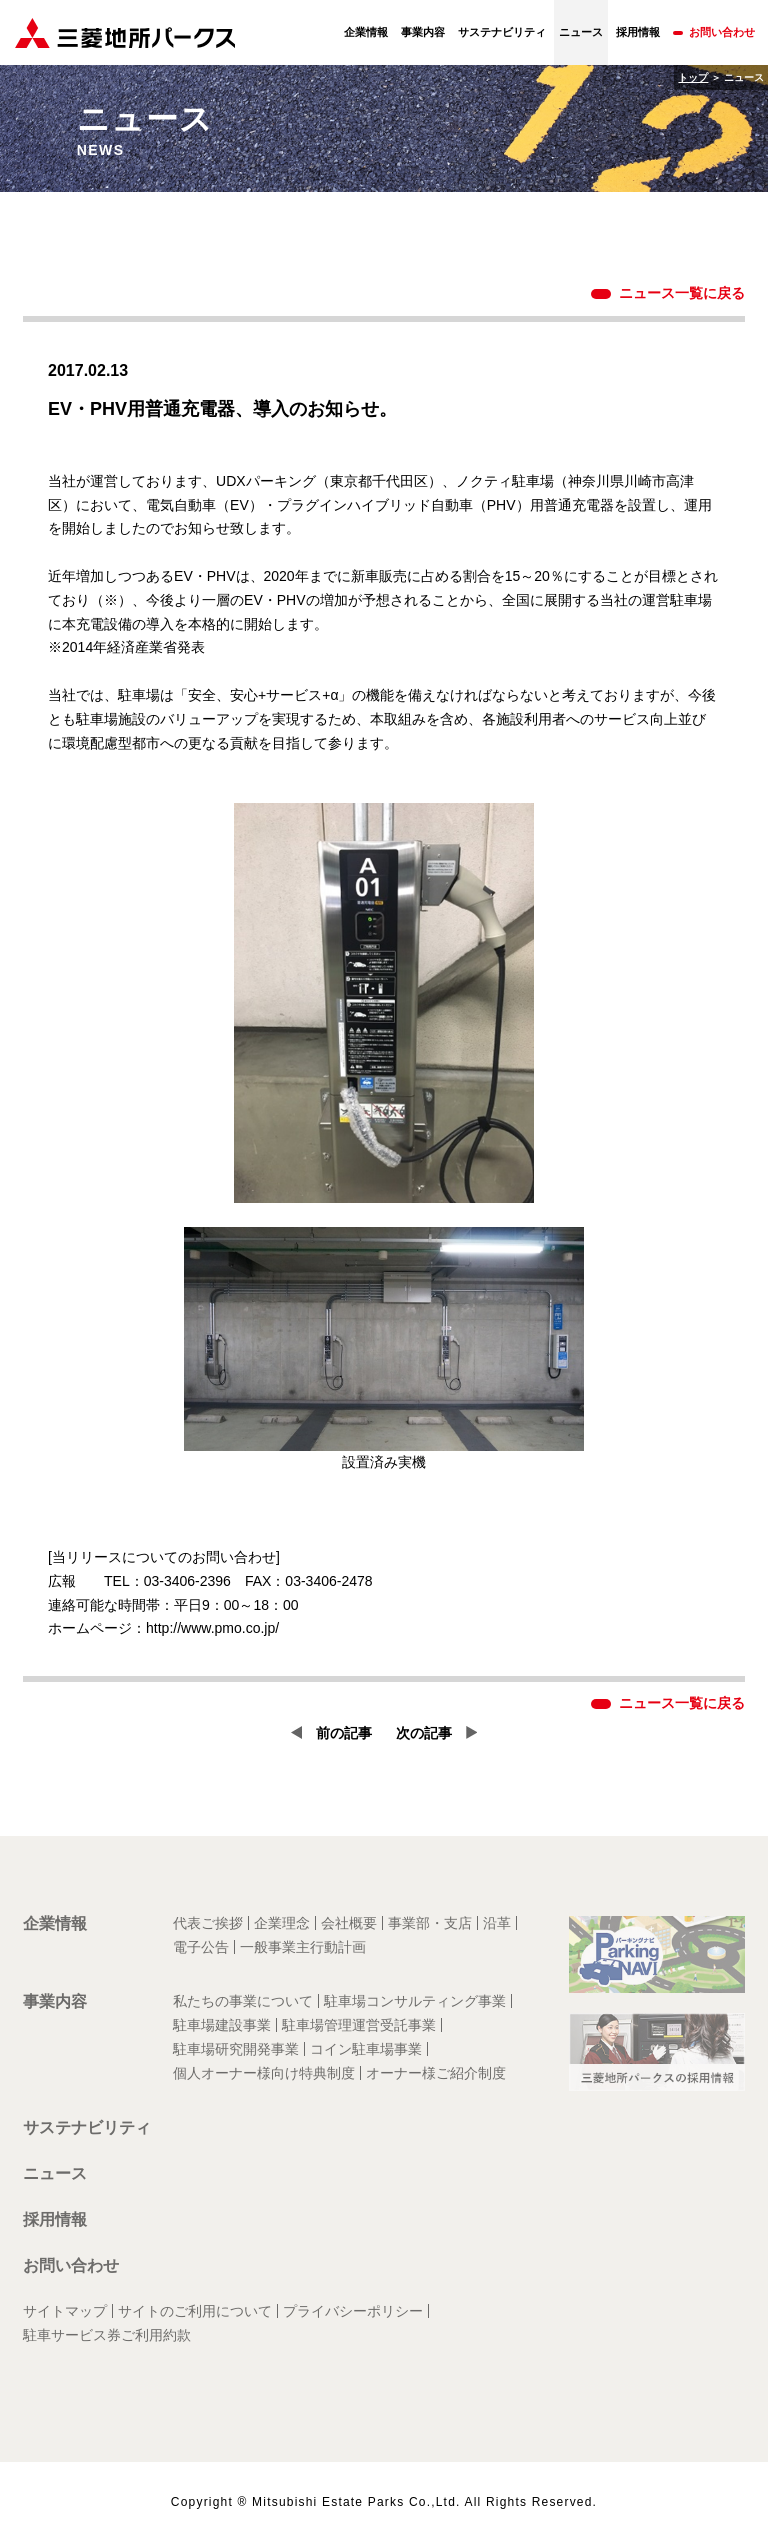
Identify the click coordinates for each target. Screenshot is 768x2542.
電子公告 (201, 1947)
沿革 (497, 1923)
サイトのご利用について (195, 2311)
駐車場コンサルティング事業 (415, 2001)
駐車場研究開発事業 (236, 2049)
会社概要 (349, 1923)
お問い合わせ (722, 32)
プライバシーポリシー (353, 2311)
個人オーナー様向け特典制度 (264, 2073)
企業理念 (282, 1923)
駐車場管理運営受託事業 (359, 2025)
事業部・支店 (430, 1923)
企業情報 (366, 32)
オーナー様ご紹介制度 (436, 2073)
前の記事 (344, 1733)
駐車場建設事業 (222, 2025)
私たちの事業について (243, 2001)
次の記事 (424, 1733)
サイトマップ (65, 2311)
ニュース (55, 2173)
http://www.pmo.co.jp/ (212, 1628)
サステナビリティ (502, 32)
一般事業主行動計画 (303, 1947)
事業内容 (423, 32)
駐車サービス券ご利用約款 (107, 2335)
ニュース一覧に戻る (682, 293)
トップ (693, 77)
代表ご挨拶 (208, 1923)
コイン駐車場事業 (366, 2049)
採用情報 (638, 32)
